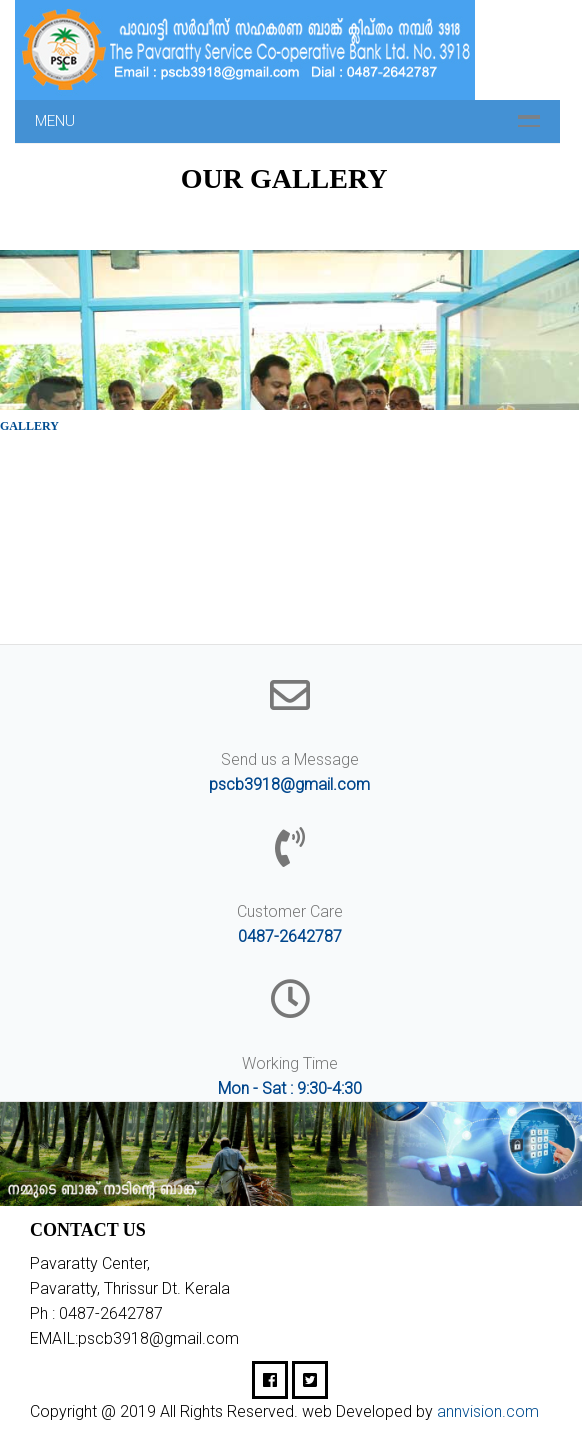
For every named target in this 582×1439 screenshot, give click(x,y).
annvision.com (488, 1411)
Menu (55, 121)
